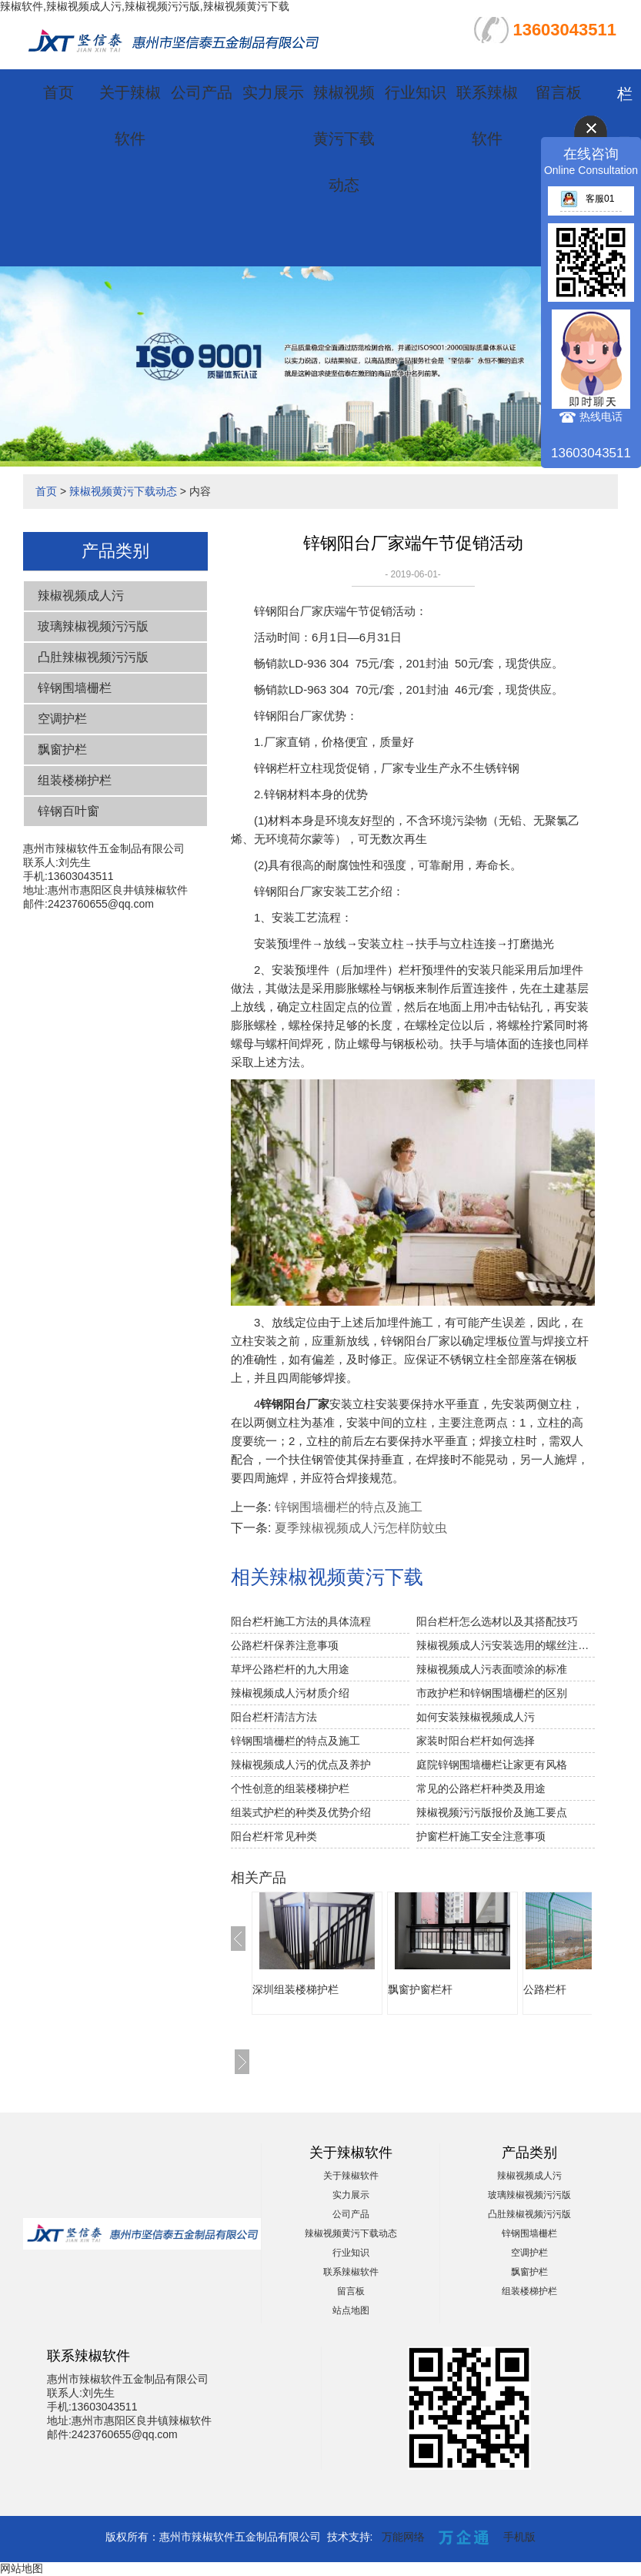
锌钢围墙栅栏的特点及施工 (348, 1507)
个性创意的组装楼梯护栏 (290, 1788)
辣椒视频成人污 (81, 595)
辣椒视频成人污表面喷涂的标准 (491, 1669)
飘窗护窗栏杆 (420, 1989)
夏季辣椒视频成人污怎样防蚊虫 (361, 1527)
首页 (58, 92)
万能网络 (403, 2537)
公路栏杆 (544, 1989)
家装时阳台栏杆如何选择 (475, 1741)
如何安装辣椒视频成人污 (475, 1717)
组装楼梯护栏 (75, 780)
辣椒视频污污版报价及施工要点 (491, 1812)
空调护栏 (62, 718)
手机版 (519, 2537)
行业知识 (415, 92)
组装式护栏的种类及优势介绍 (301, 1812)
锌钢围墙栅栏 (75, 687)
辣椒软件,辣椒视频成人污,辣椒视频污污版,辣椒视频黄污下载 (144, 6)
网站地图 (21, 2568)
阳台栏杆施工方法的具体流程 (301, 1621)
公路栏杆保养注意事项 (285, 1645)
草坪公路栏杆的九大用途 (290, 1669)
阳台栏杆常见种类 (274, 1836)
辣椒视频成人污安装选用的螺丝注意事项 (505, 1645)
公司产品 (201, 92)
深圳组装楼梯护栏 (295, 1989)
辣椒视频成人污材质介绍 (290, 1693)
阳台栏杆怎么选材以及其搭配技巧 (497, 1621)
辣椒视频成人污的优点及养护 (301, 1764)
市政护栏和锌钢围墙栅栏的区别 (491, 1693)
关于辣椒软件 (351, 2175)
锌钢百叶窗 (68, 811)
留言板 (559, 92)
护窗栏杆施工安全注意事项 (481, 1836)
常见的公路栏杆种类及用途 (481, 1788)
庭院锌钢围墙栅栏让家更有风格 (491, 1764)
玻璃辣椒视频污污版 (93, 626)
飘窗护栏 (62, 749)
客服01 (587, 198)
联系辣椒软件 (351, 2272)
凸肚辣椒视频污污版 (93, 657)
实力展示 (273, 92)
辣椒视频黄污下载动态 (344, 138)
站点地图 (350, 2310)
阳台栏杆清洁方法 (274, 1717)
